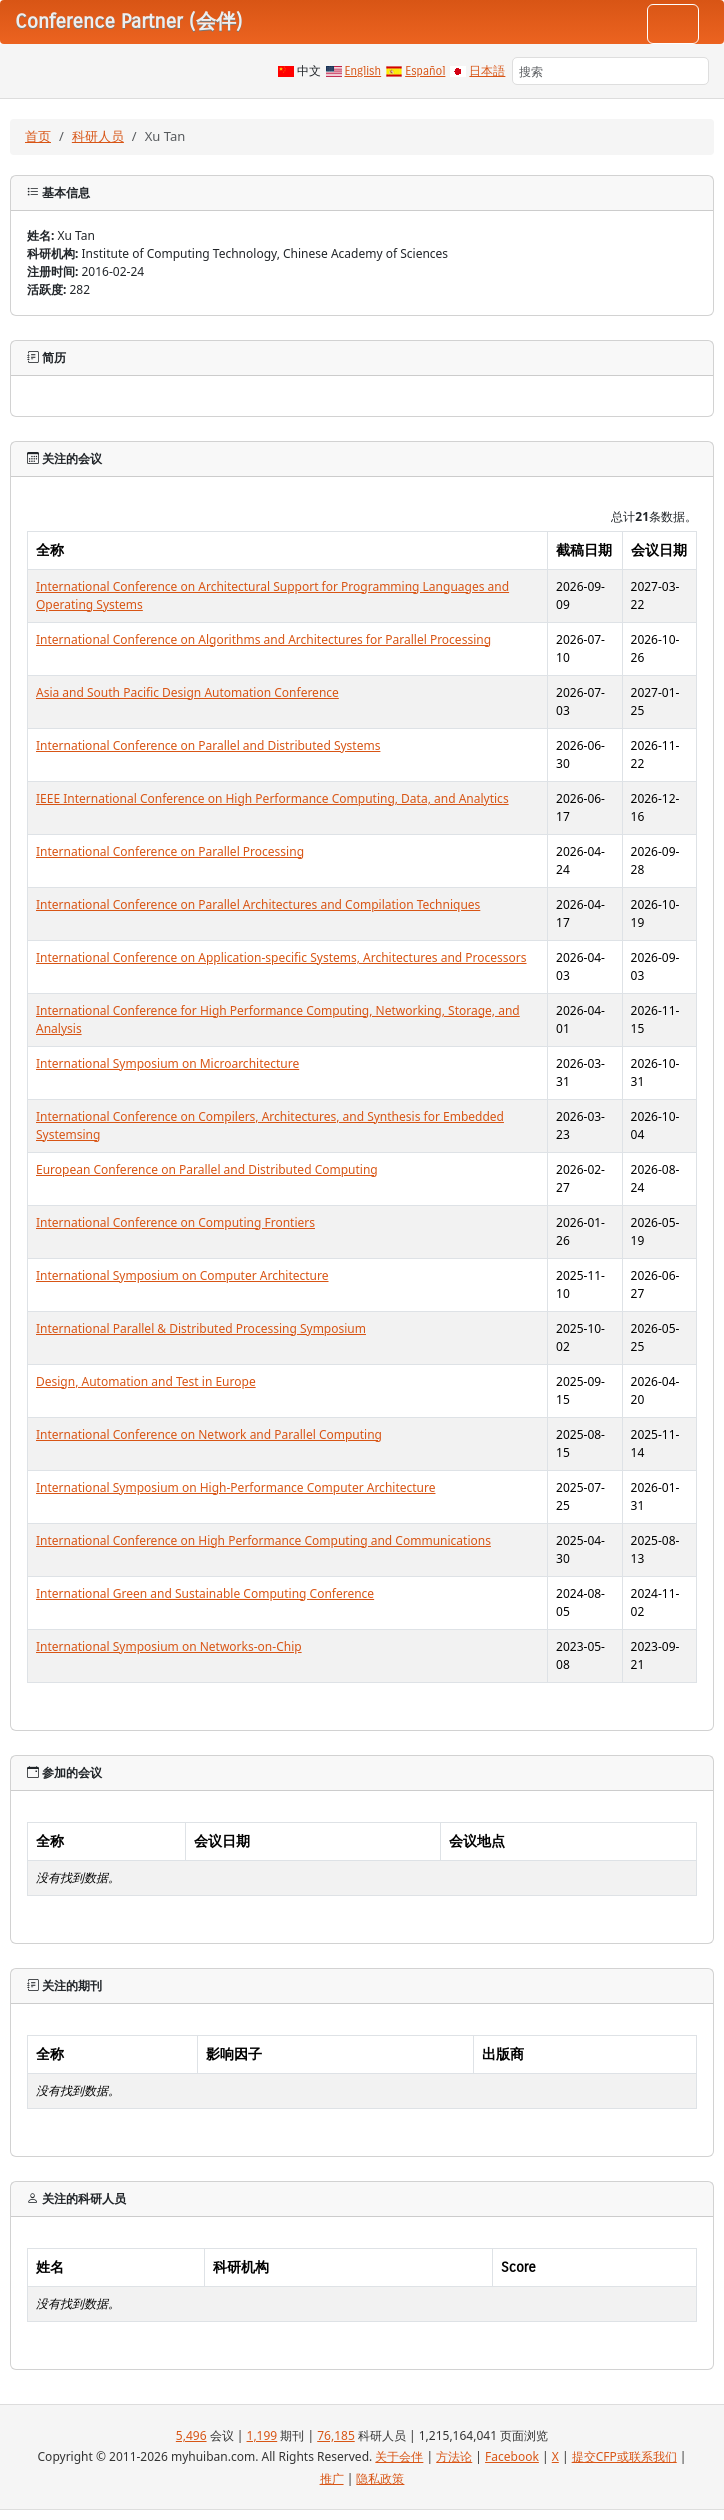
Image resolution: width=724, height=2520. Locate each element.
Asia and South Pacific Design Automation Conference (187, 692)
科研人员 (98, 136)
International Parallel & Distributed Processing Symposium (201, 1328)
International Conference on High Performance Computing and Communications (263, 1540)
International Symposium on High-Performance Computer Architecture (235, 1487)
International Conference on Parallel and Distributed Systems (208, 745)
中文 (309, 71)
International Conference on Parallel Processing (170, 851)
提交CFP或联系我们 (624, 2456)
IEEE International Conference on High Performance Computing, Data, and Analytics (272, 798)
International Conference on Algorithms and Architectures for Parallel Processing (263, 639)
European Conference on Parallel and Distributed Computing (207, 1169)
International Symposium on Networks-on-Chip (169, 1646)
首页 (38, 136)
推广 (332, 2478)
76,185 (336, 2435)
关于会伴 (399, 2456)
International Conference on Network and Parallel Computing (209, 1434)
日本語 (487, 71)
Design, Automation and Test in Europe (146, 1381)
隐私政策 (380, 2478)
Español (425, 71)
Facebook (512, 2456)
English (363, 71)
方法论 (454, 2456)
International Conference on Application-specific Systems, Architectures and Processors (281, 957)
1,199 (262, 2435)
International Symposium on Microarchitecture (167, 1063)
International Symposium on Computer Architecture (182, 1275)
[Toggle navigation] (673, 24)
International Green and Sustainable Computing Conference (205, 1593)
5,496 (191, 2435)
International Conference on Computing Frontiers (175, 1222)
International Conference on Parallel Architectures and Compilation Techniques (258, 904)
